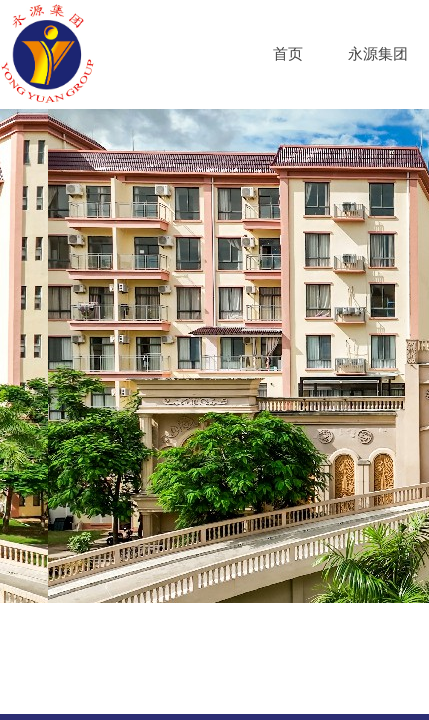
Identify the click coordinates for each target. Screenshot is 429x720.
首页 (288, 54)
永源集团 (378, 54)
